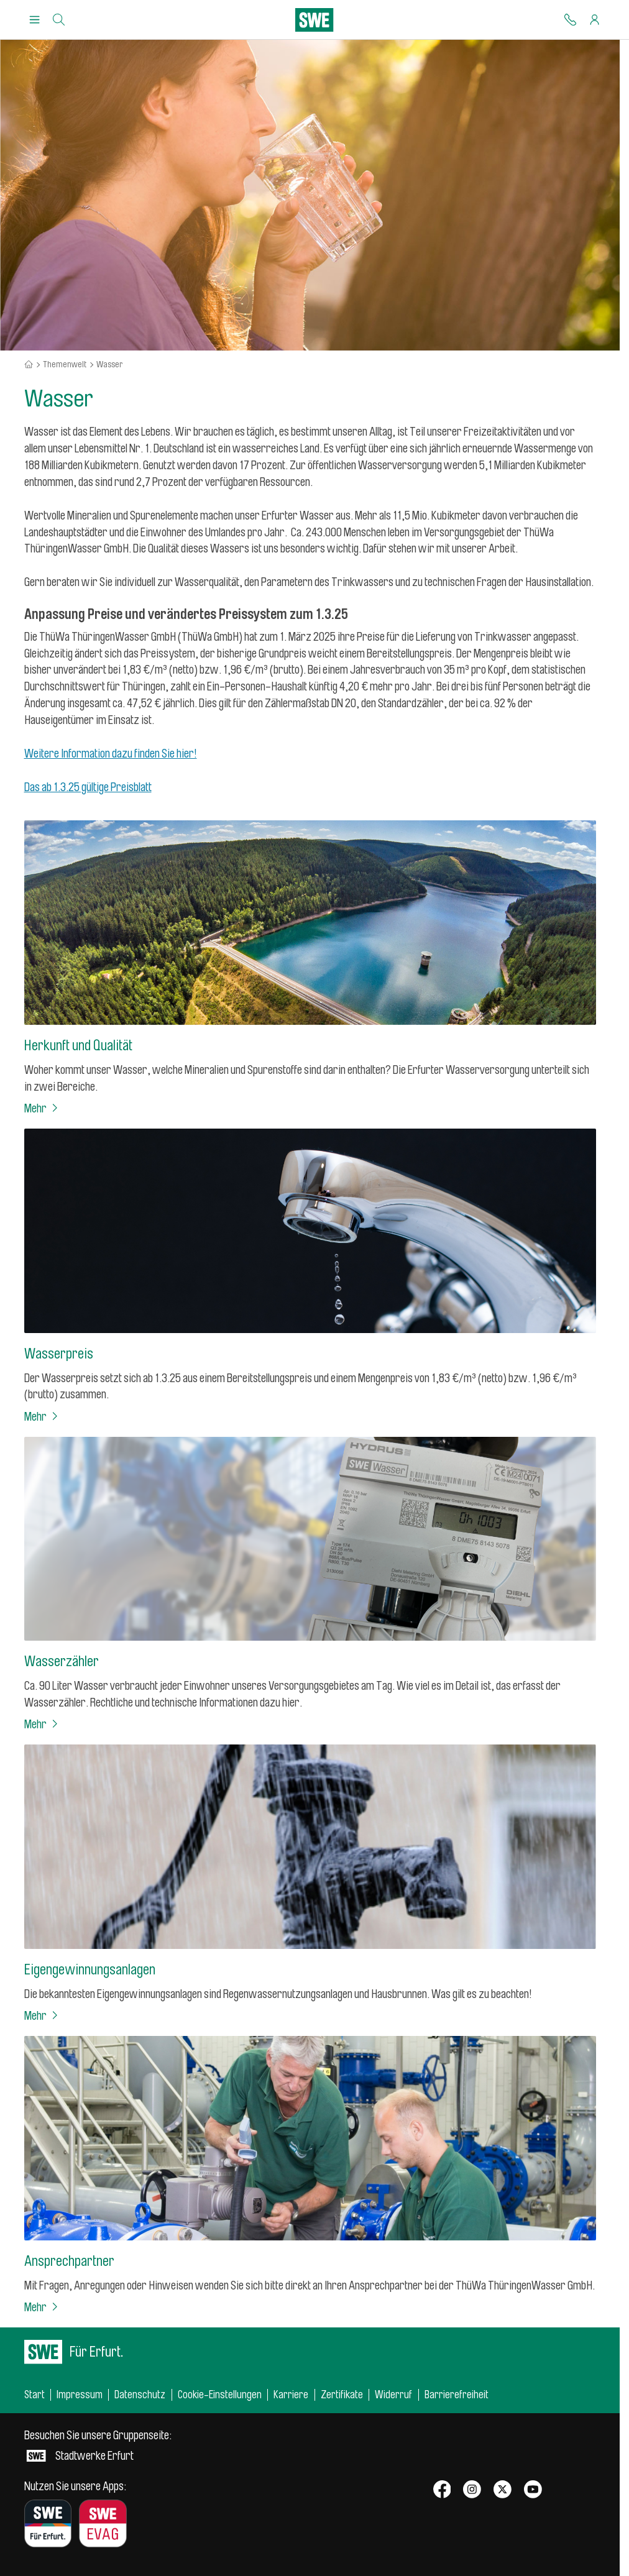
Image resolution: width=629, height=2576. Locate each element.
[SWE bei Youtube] (533, 2489)
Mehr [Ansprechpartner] (42, 2307)
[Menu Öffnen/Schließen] (34, 20)
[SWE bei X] (502, 2489)
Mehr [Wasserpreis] (42, 1417)
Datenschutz (139, 2395)
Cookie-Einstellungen (220, 2395)
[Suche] (59, 20)
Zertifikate (342, 2395)
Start (34, 2395)
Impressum (80, 2395)
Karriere (290, 2395)
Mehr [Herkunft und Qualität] (42, 1109)
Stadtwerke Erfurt (98, 2446)
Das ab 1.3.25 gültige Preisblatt (88, 787)
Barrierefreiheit (457, 2395)
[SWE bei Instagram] (472, 2489)
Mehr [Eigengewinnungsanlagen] (42, 2016)
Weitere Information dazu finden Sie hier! (110, 754)
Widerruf (393, 2395)
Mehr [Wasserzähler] (42, 1724)
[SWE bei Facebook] (442, 2489)
